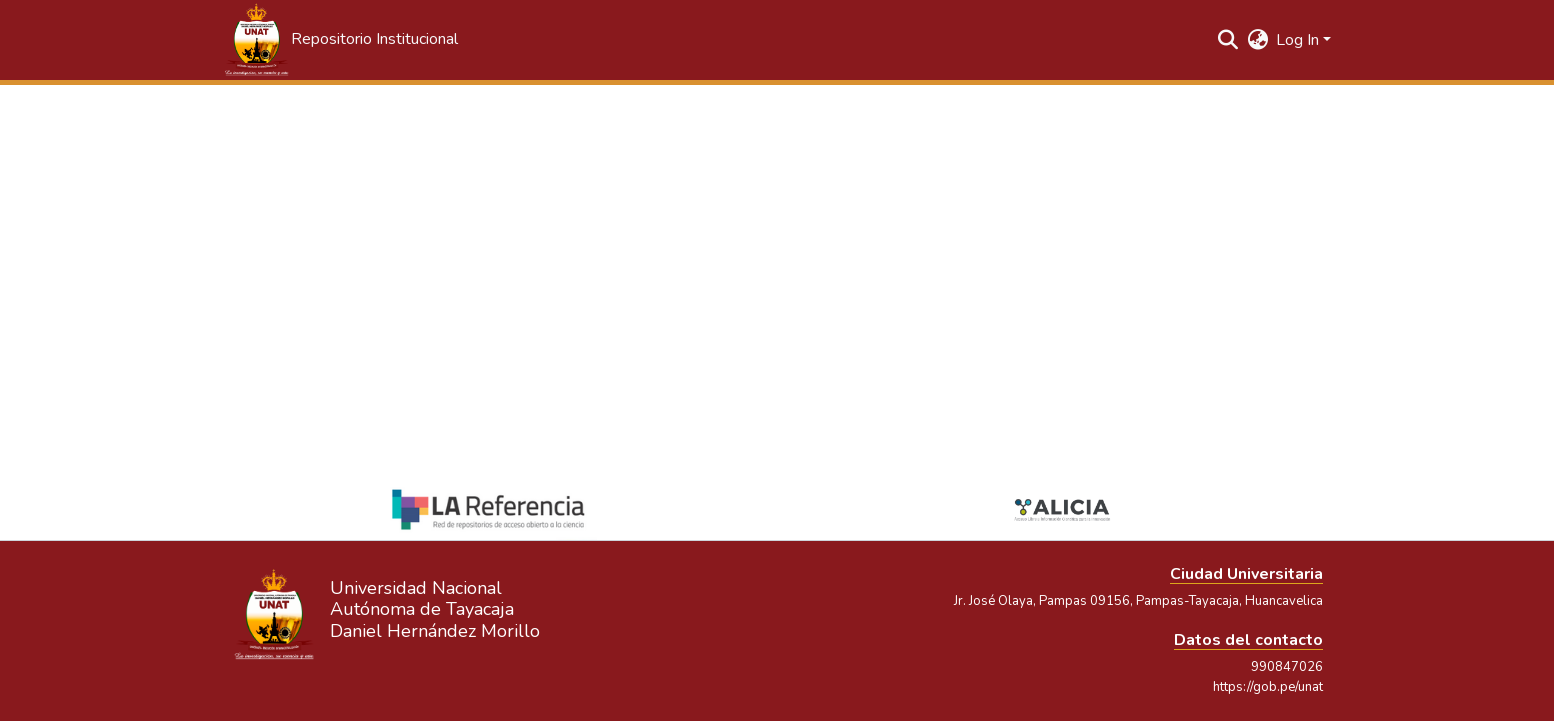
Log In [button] (1299, 40)
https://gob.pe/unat (1268, 687)
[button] (340, 40)
